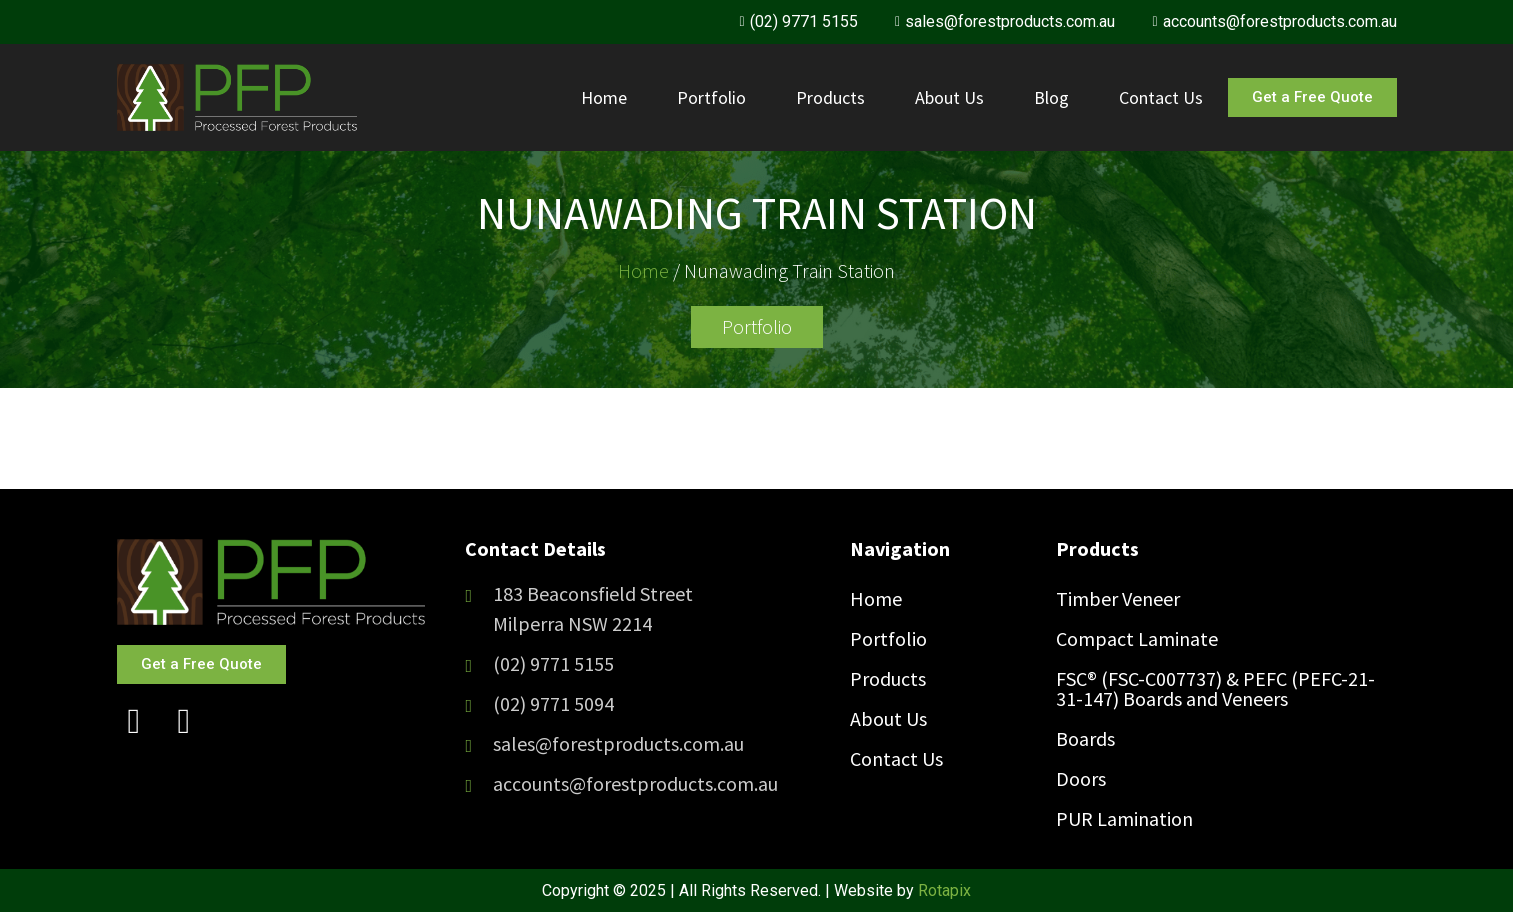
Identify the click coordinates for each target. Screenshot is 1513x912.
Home (604, 97)
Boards (1085, 738)
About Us (949, 97)
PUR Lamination (1124, 818)
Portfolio (711, 97)
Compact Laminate (1137, 638)
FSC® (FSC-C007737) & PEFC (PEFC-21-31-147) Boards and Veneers (1215, 688)
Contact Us (1161, 97)
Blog (1051, 97)
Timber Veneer (1118, 598)
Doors (1081, 778)
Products (830, 97)
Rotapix (944, 890)
